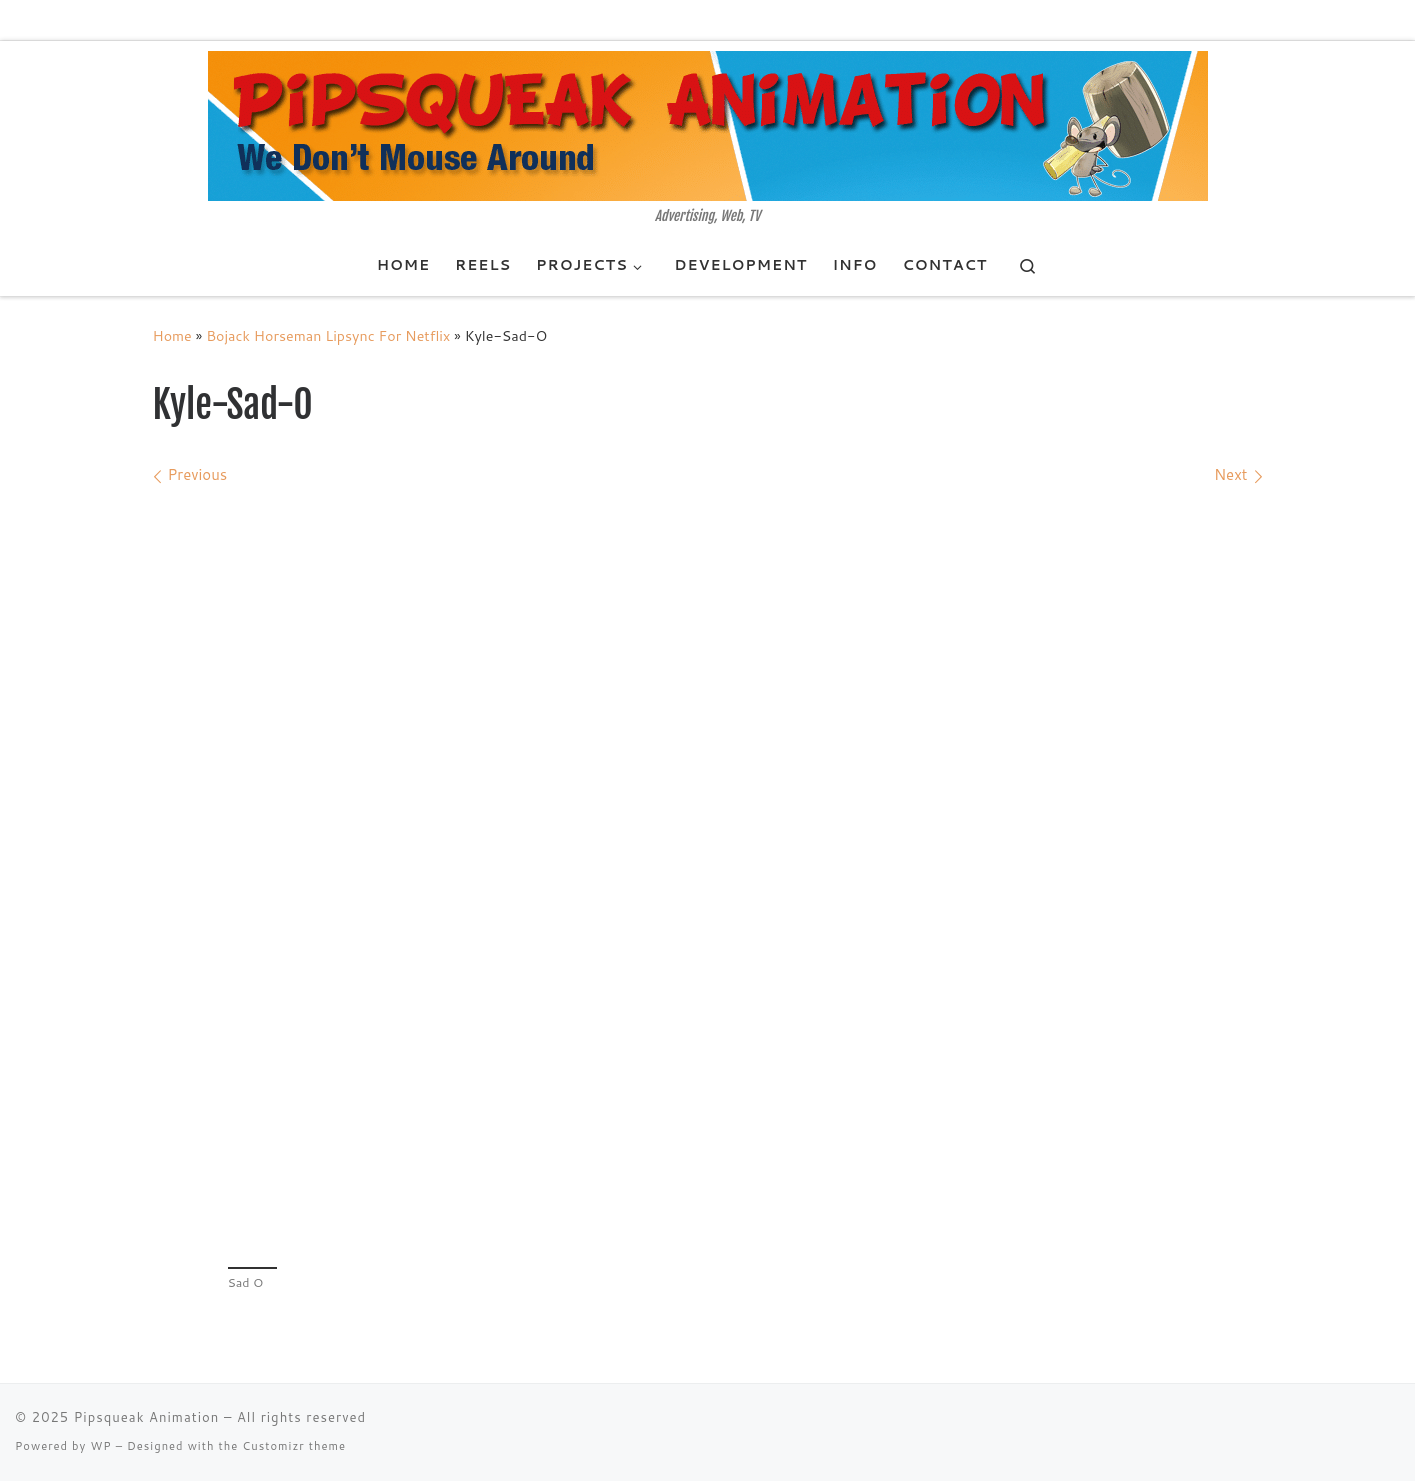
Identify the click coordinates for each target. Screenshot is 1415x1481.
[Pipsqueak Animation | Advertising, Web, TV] (708, 125)
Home (172, 335)
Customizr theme (294, 1446)
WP (100, 1446)
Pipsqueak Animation (147, 1417)
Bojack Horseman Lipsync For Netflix (328, 335)
